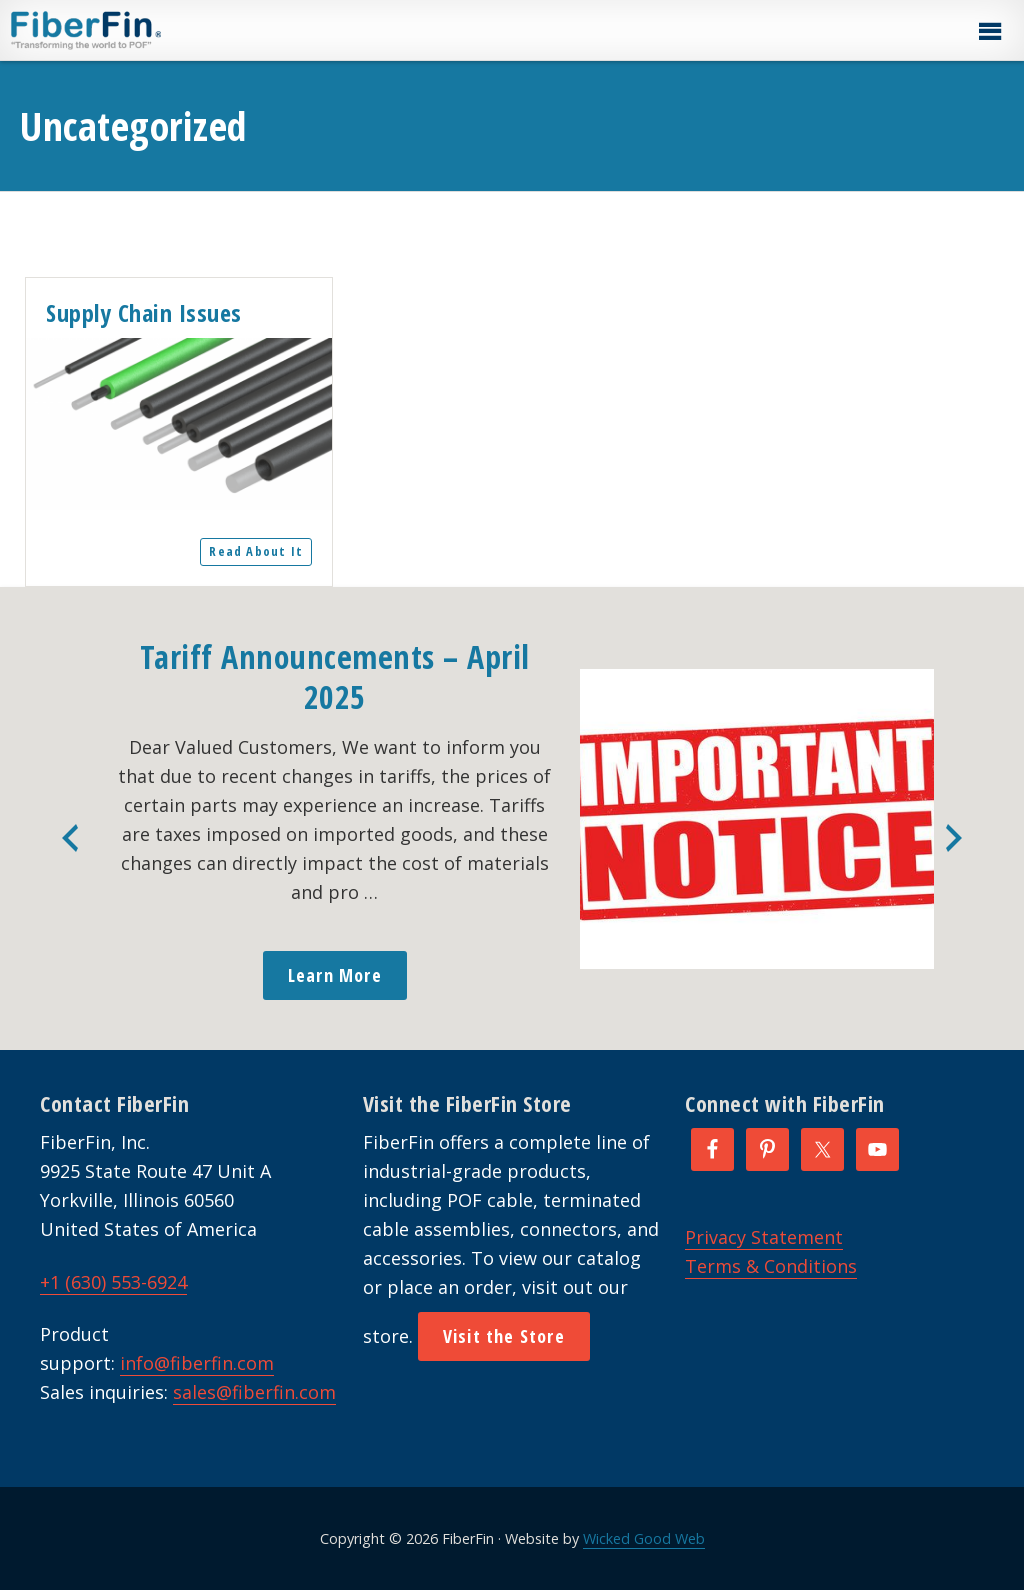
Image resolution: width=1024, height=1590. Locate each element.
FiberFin (123, 30)
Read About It (256, 551)
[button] (989, 32)
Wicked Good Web (644, 1538)
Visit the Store (504, 1336)
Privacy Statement (764, 1237)
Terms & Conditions (771, 1266)
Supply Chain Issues (144, 312)
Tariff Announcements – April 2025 (335, 676)
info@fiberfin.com (197, 1363)
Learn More (335, 975)
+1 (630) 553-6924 (113, 1282)
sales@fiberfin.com (254, 1392)
